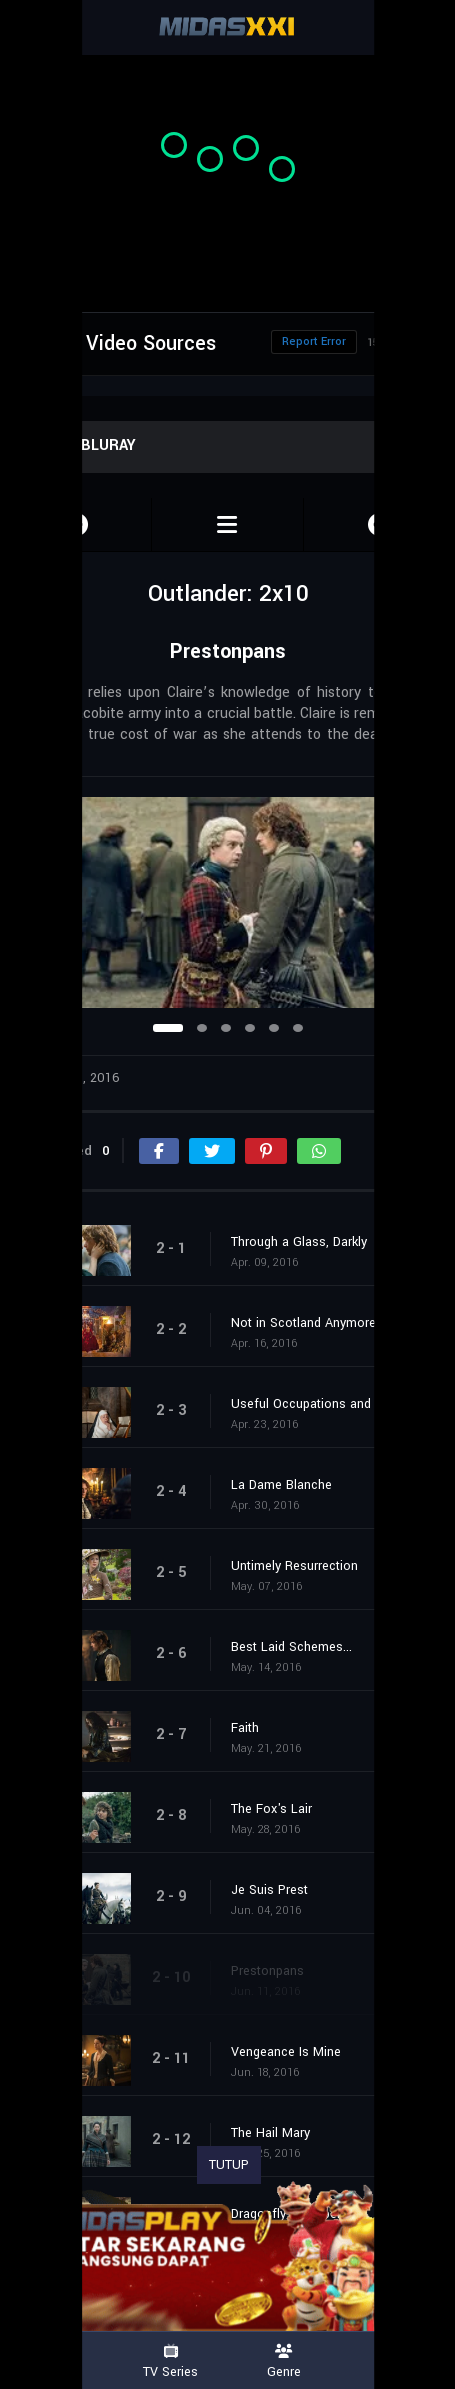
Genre (285, 2361)
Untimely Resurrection (294, 1566)
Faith (245, 1728)
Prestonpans (267, 1971)
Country (398, 2361)
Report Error (314, 341)
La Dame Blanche (281, 1485)
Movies (57, 2361)
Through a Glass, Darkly (299, 1242)
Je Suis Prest (269, 1890)
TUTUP (229, 2165)
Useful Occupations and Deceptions (333, 1404)
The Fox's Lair (271, 1809)
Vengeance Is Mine (286, 2052)
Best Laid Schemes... (291, 1647)
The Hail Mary (270, 2133)
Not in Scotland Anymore (303, 1323)
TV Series (171, 2361)
